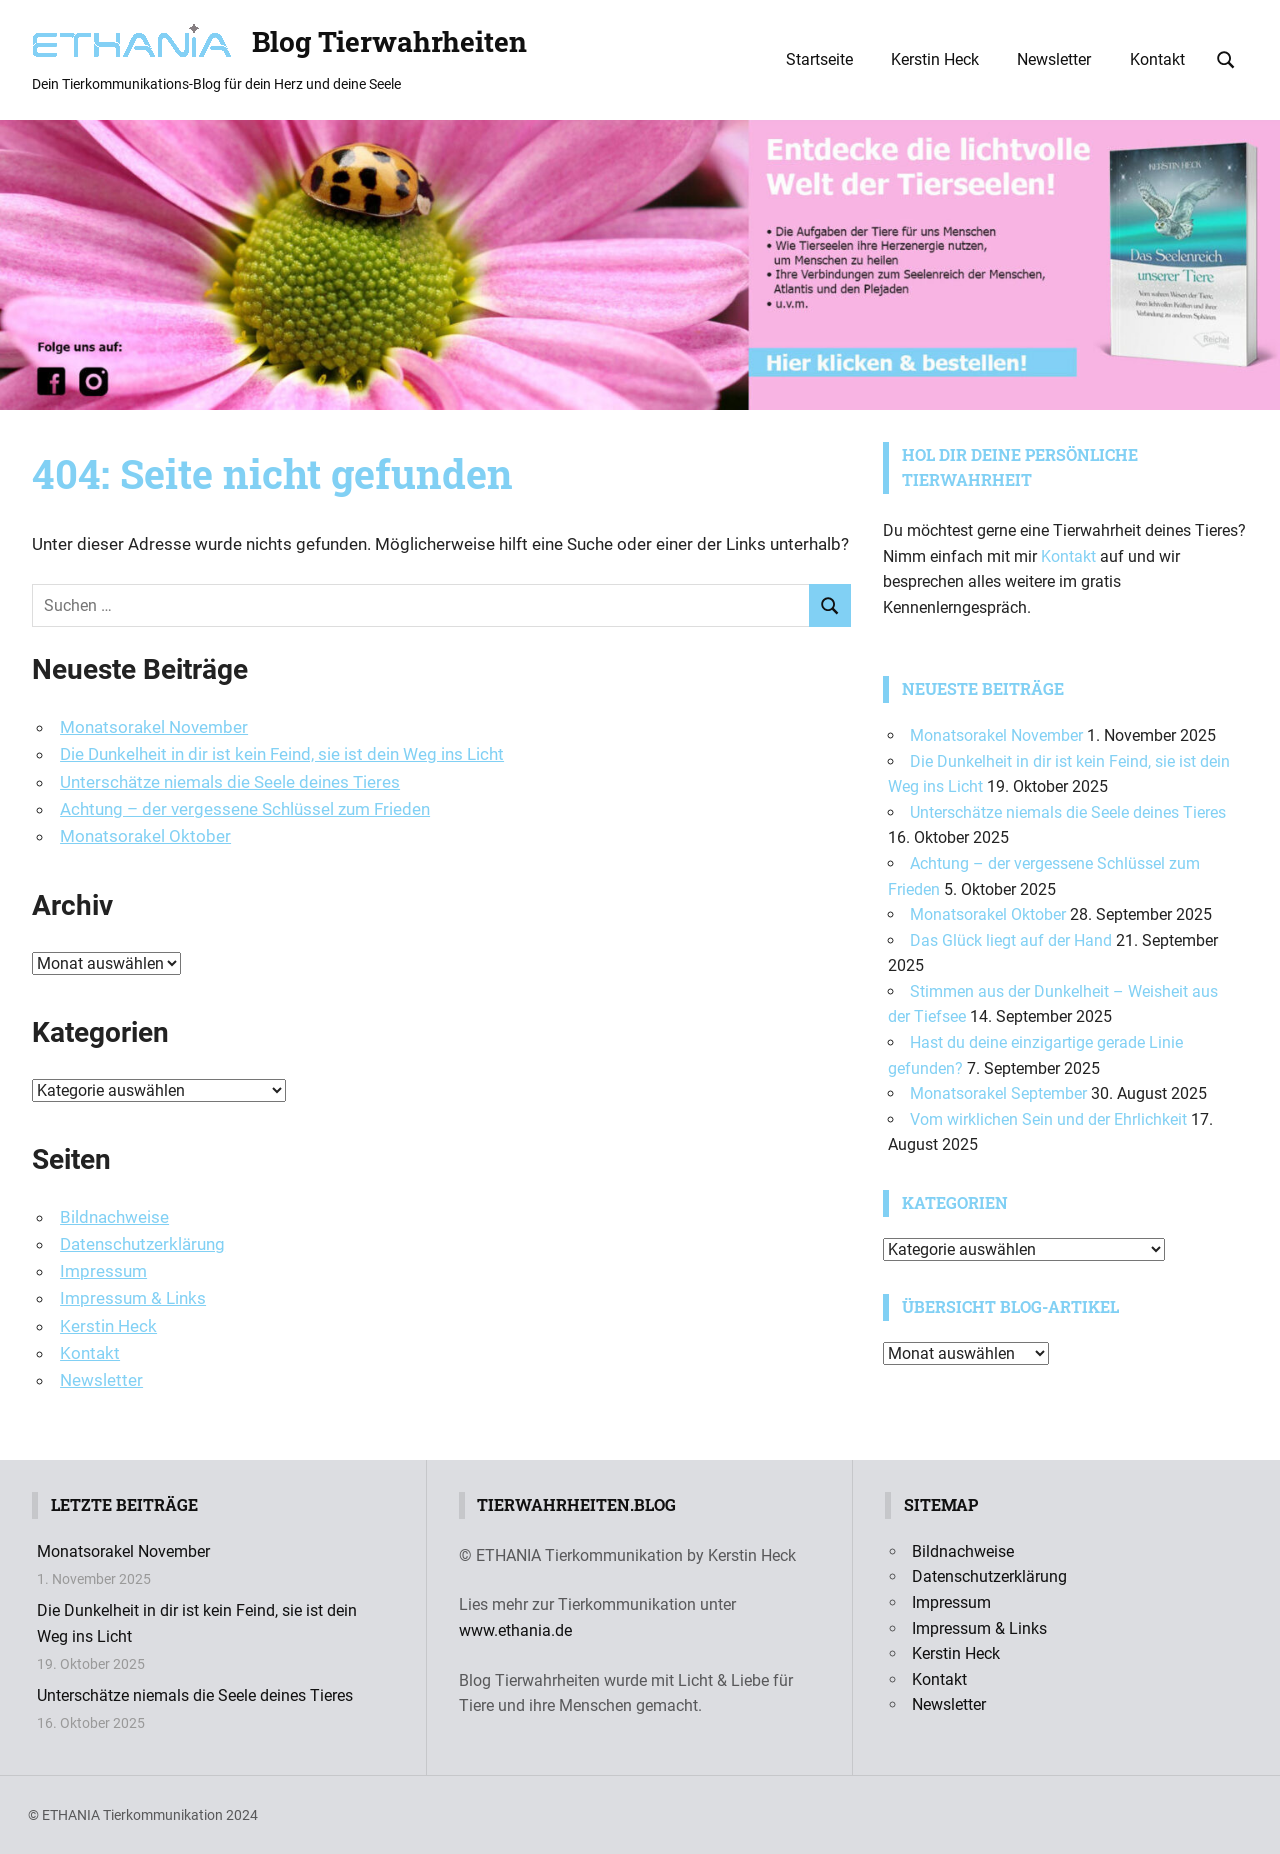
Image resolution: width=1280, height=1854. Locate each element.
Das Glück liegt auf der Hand (1011, 940)
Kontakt (1157, 59)
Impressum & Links (133, 1298)
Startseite (819, 59)
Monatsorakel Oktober (145, 836)
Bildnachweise (114, 1217)
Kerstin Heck (935, 59)
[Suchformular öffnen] (1226, 58)
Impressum (103, 1271)
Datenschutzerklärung (142, 1244)
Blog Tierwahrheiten (389, 41)
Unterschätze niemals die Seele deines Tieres (230, 782)
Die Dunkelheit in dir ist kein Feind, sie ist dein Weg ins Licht (282, 754)
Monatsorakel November (154, 727)
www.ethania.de (515, 1630)
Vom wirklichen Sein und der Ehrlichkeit (1048, 1119)
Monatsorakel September (998, 1093)
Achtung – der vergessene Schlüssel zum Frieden (245, 809)
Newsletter (1054, 59)
